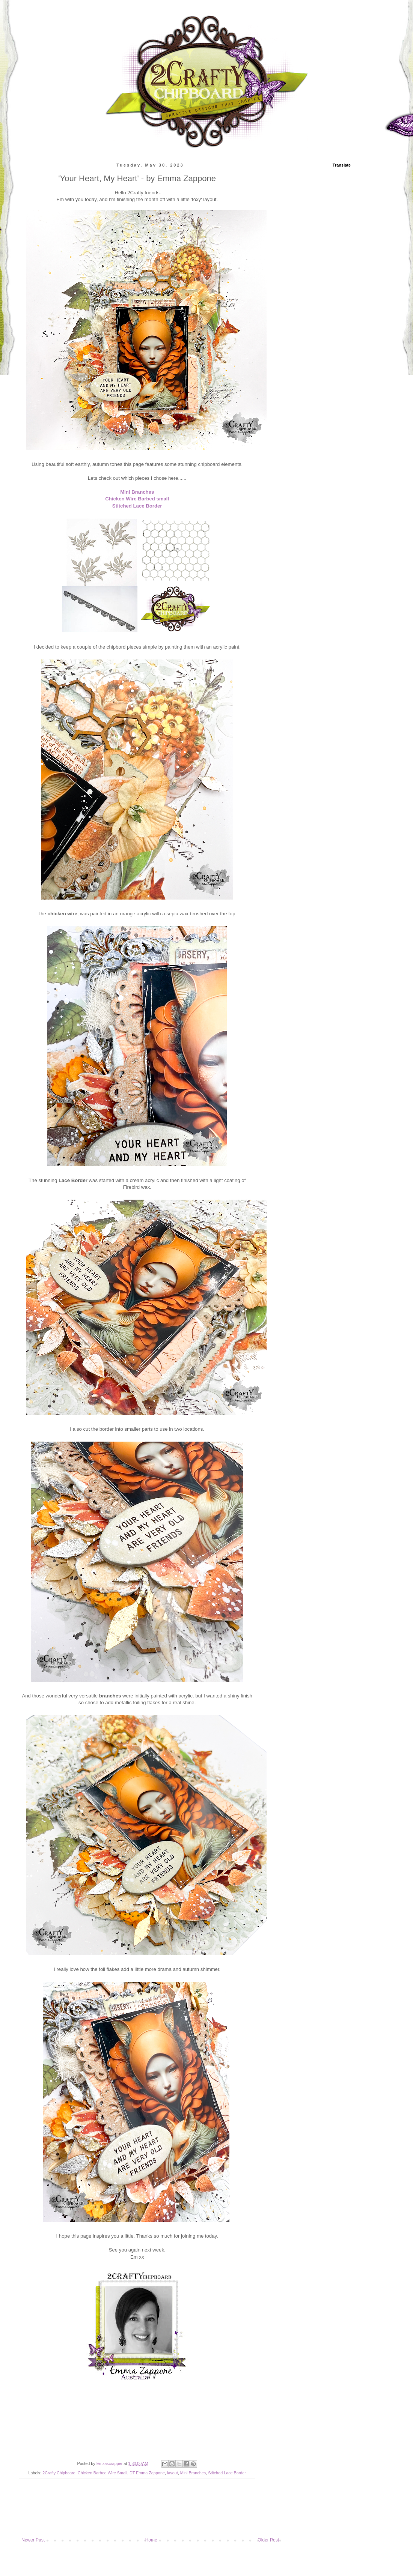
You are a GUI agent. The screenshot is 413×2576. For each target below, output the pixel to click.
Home (151, 2540)
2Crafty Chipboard (58, 2473)
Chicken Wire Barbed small (137, 499)
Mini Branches (137, 492)
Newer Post (33, 2540)
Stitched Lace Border (137, 506)
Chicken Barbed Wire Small (102, 2473)
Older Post (268, 2540)
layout (172, 2473)
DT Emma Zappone (147, 2473)
